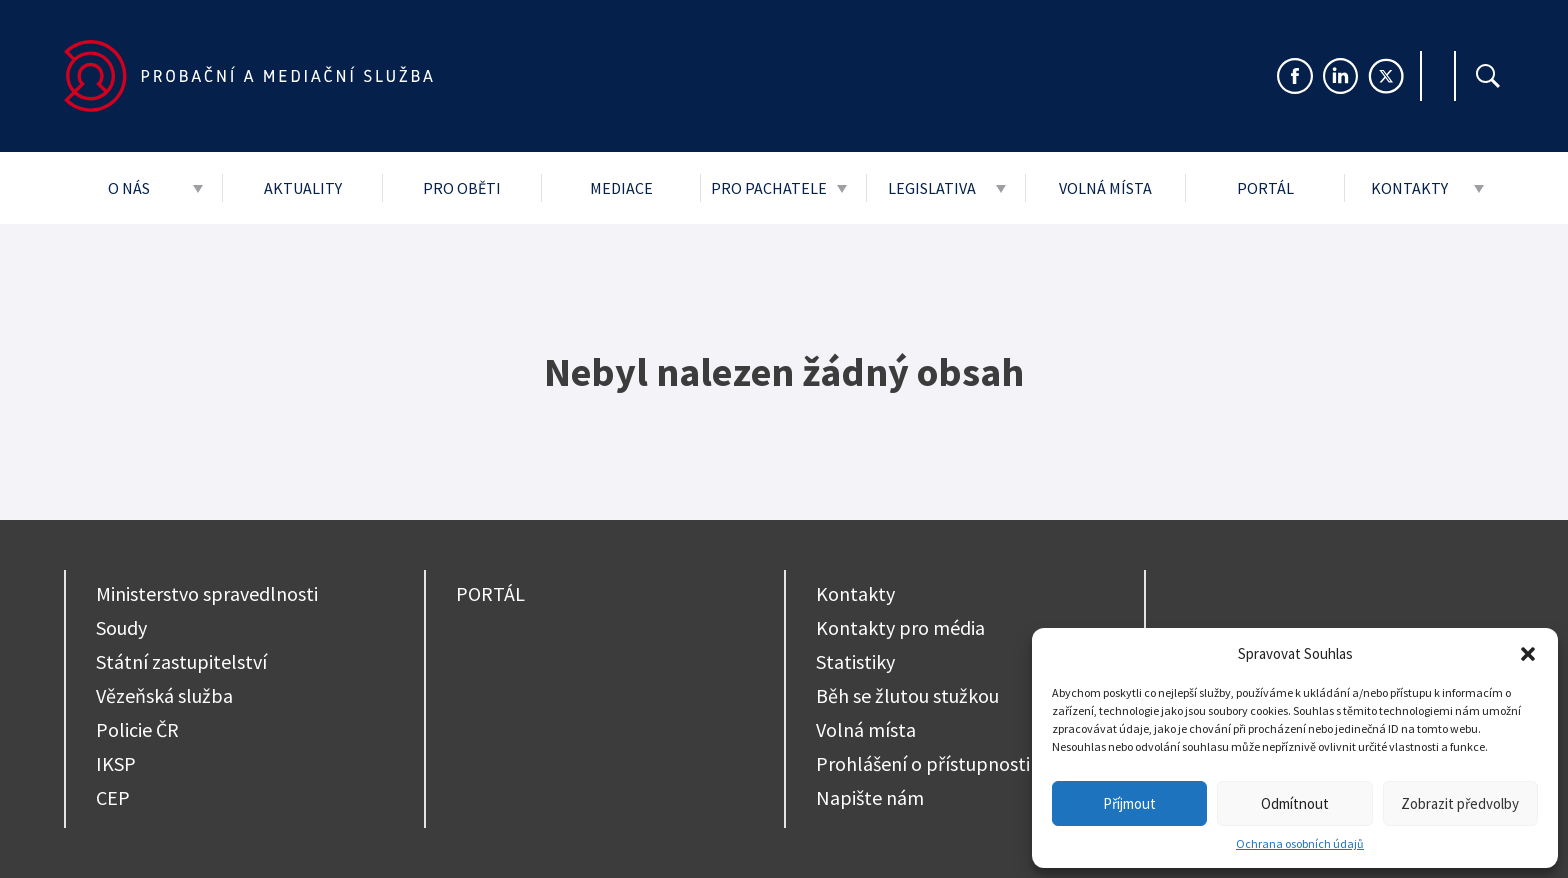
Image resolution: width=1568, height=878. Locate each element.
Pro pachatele (769, 188)
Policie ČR (137, 729)
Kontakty (1409, 188)
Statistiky (855, 661)
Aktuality (303, 188)
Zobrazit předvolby (1460, 803)
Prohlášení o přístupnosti (923, 763)
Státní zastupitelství (181, 661)
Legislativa (932, 188)
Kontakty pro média (900, 627)
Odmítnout (1295, 803)
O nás (129, 188)
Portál (1265, 188)
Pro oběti (462, 188)
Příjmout (1129, 803)
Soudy (121, 627)
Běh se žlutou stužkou (907, 695)
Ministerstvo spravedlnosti (207, 593)
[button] (1528, 654)
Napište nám (870, 797)
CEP (113, 797)
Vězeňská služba (164, 695)
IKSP (116, 763)
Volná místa (1105, 188)
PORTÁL (490, 593)
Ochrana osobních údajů (1300, 843)
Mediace (621, 188)
